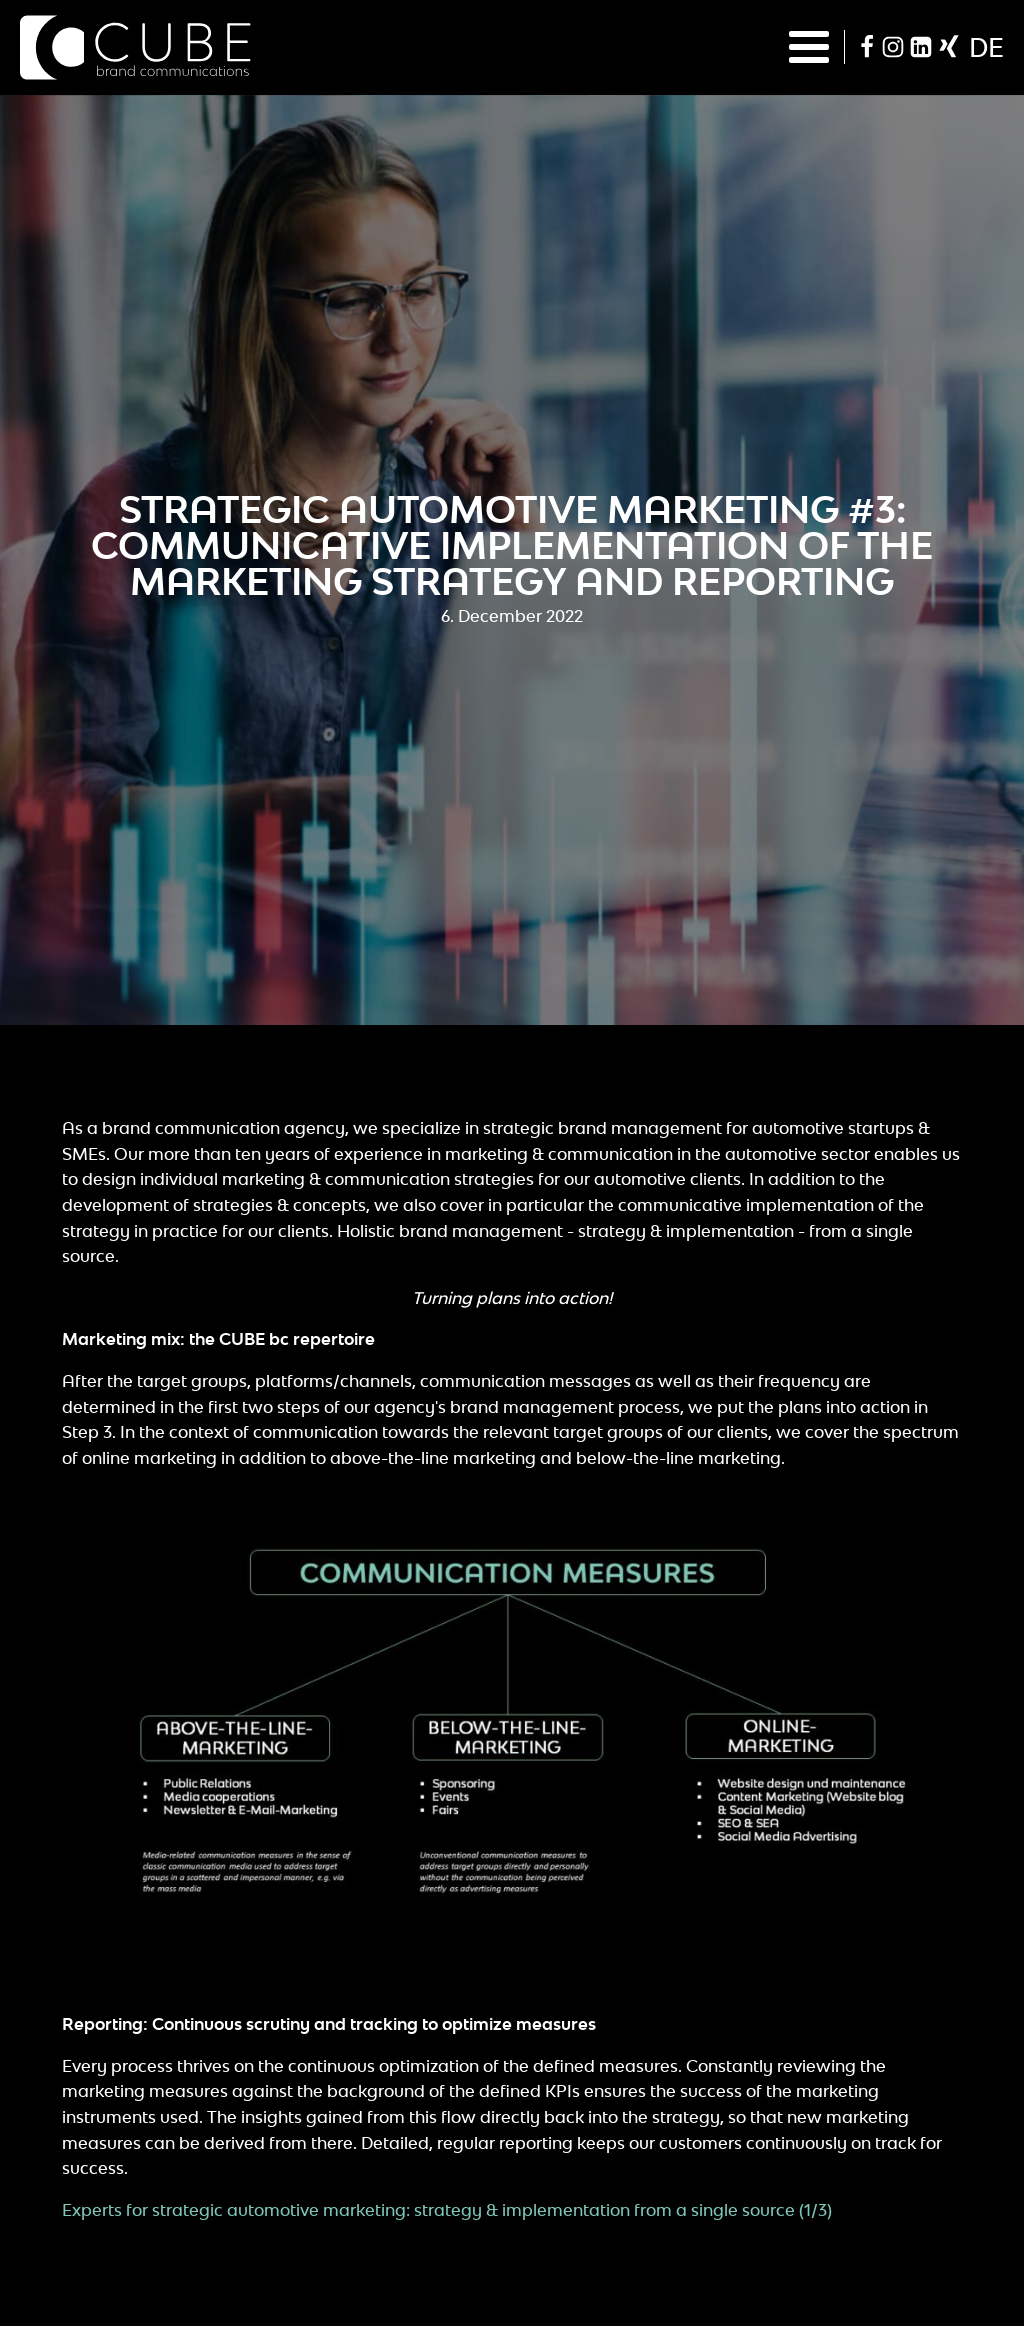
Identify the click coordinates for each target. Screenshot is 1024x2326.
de (986, 47)
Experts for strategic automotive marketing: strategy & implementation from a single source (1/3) (447, 2210)
